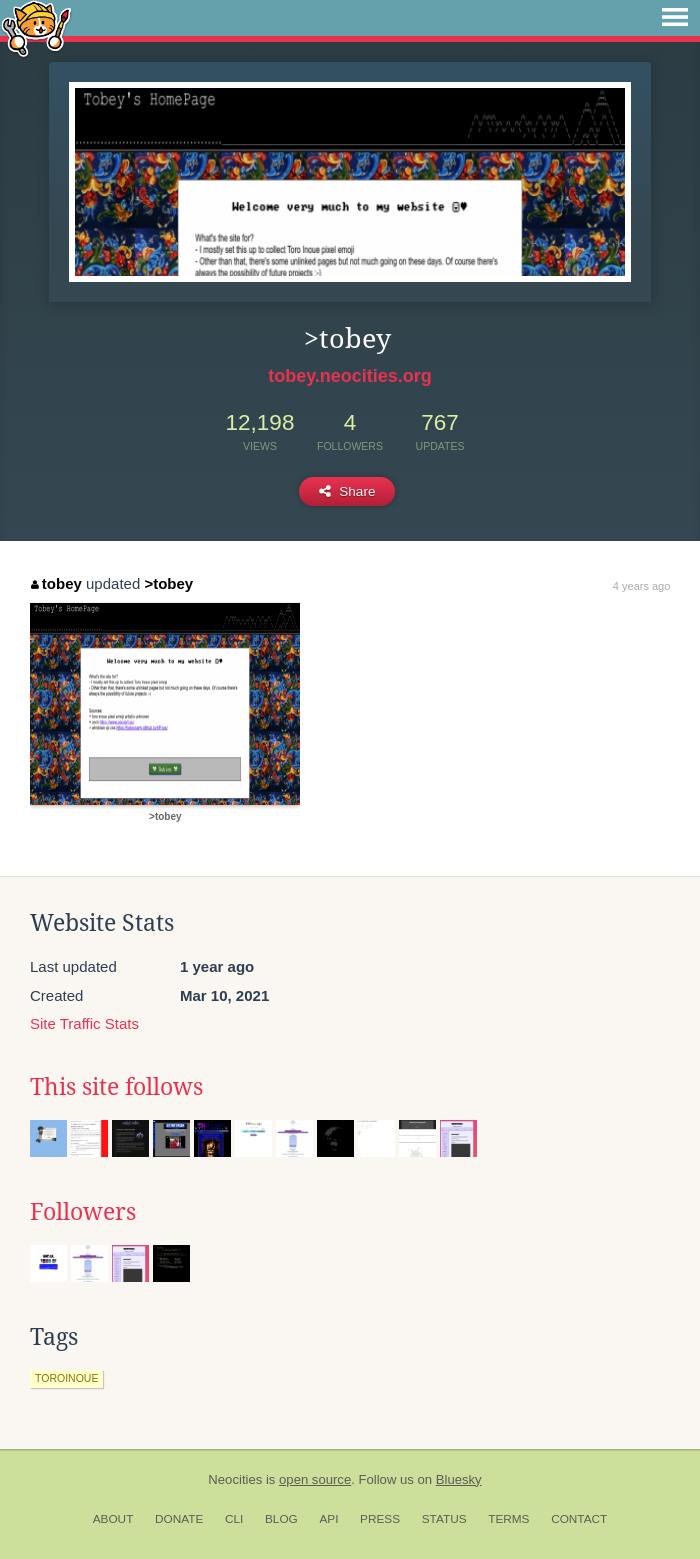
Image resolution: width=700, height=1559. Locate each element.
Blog (281, 1519)
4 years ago (641, 586)
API (328, 1519)
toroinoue (66, 1378)
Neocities (235, 1479)
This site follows (116, 1087)
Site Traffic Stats (84, 1023)
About (113, 1519)
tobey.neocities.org (350, 376)
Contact (579, 1519)
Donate (179, 1519)
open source (315, 1479)
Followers (83, 1212)
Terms (508, 1519)
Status (444, 1519)
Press (380, 1519)
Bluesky (459, 1479)
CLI (234, 1519)
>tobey (168, 583)
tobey (56, 583)
